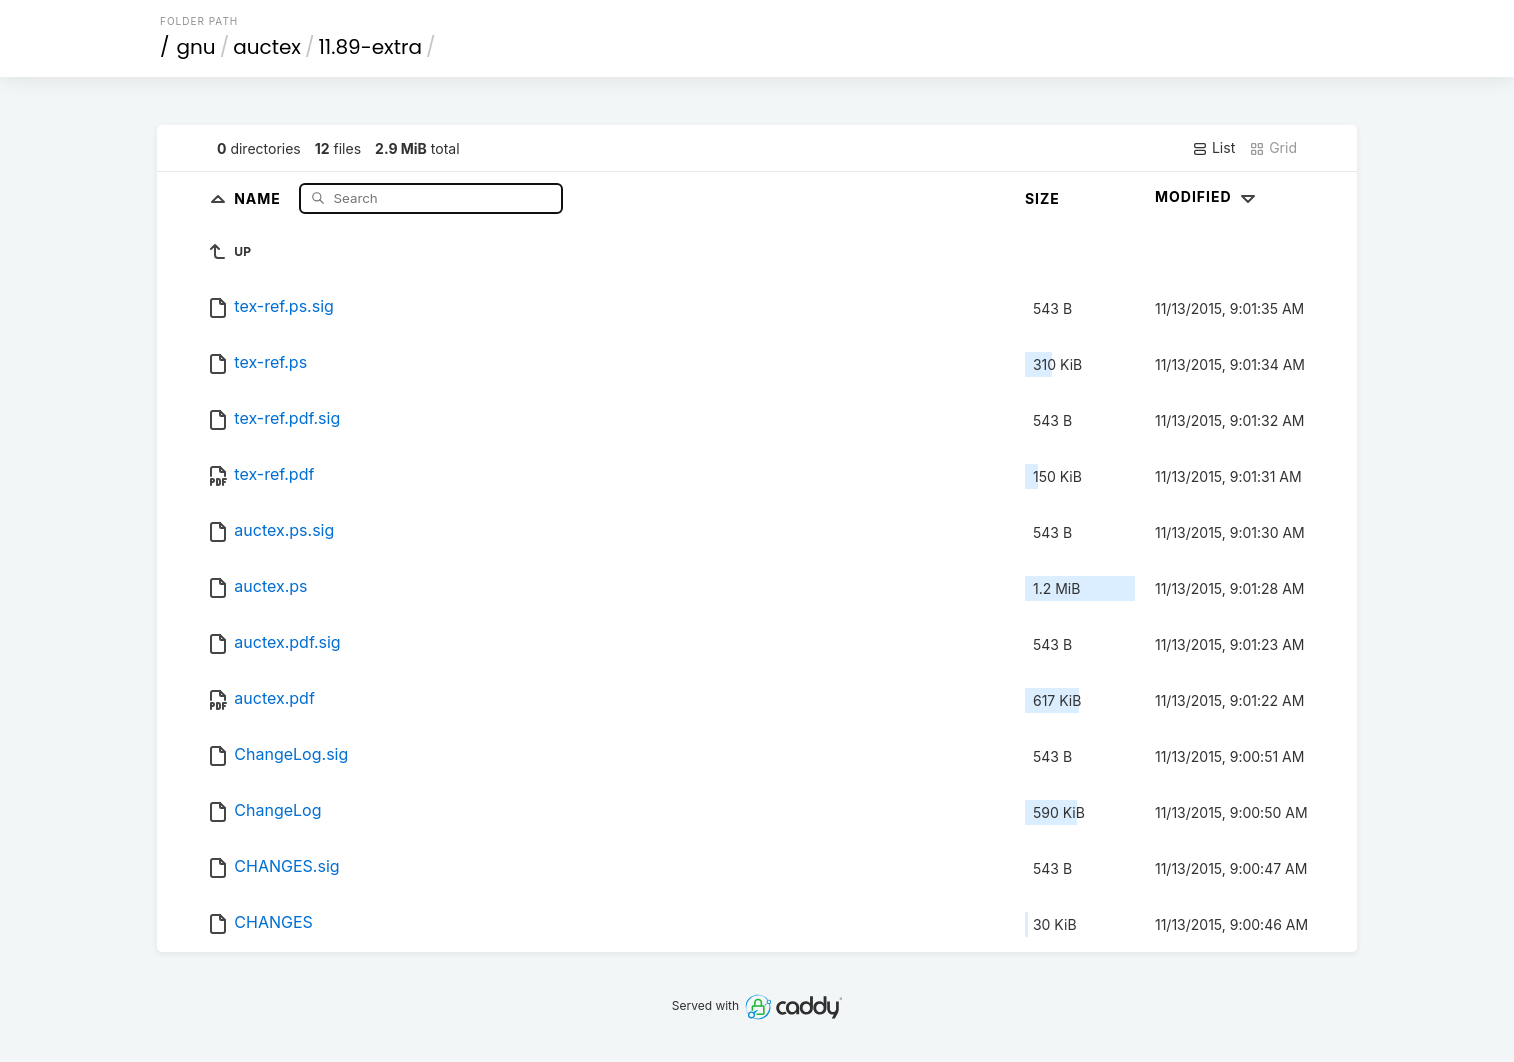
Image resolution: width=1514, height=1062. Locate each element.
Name (259, 197)
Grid (1273, 148)
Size (1042, 198)
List (1213, 148)
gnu (196, 47)
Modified (1207, 196)
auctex (267, 47)
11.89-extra (369, 47)
